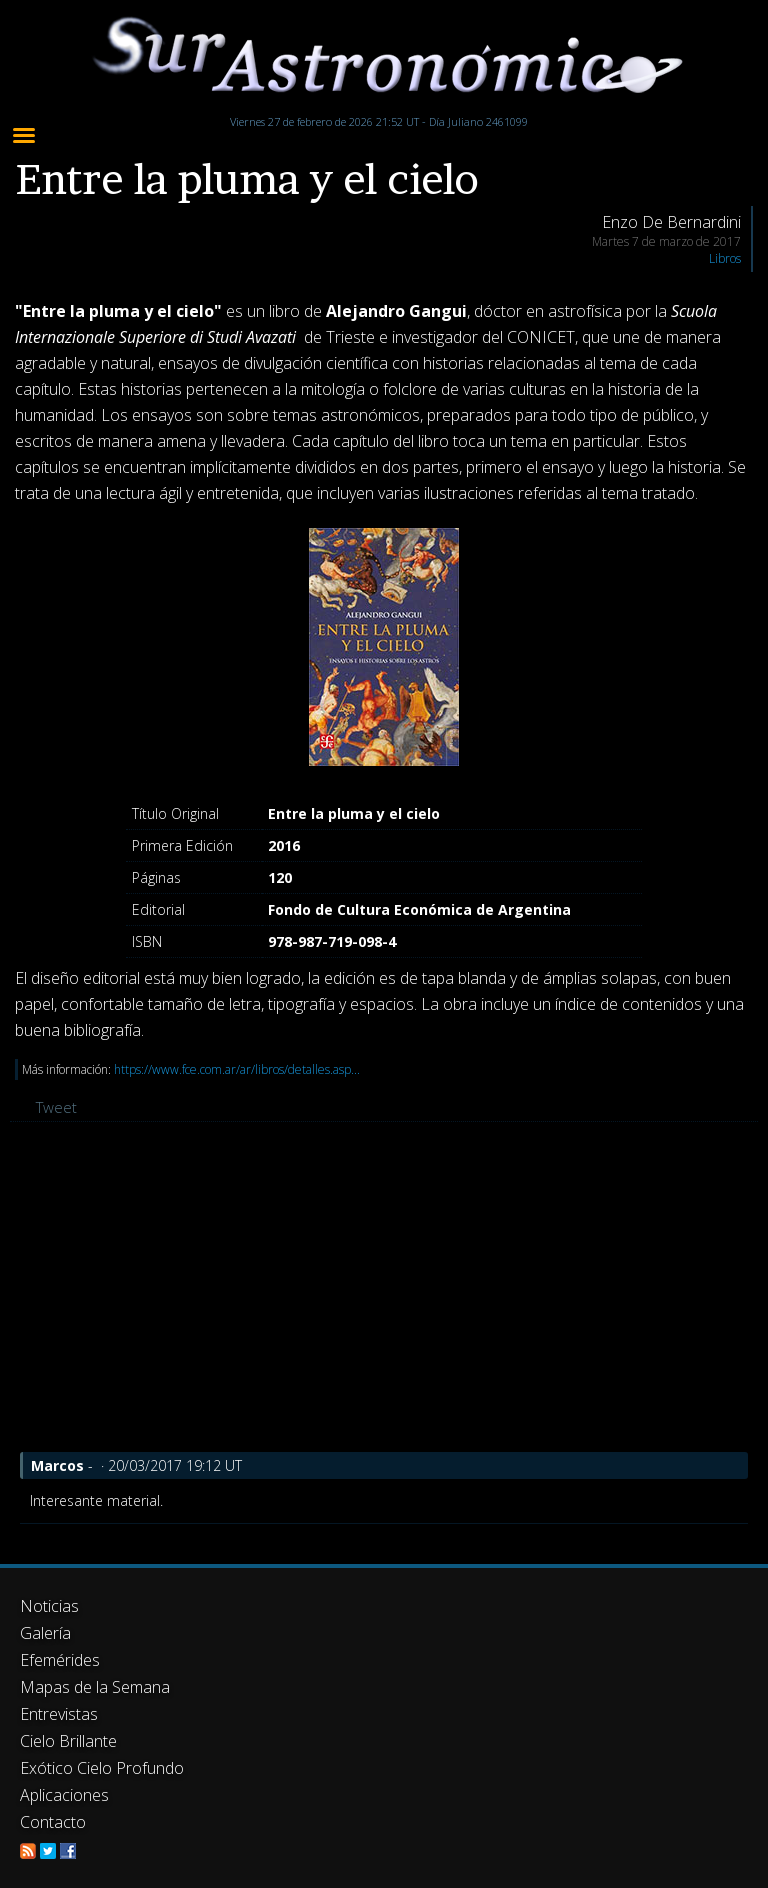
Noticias (49, 1606)
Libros (725, 258)
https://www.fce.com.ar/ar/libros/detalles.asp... (237, 1069)
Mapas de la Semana (95, 1687)
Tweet (56, 1107)
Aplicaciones (64, 1795)
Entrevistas (59, 1714)
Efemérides (60, 1660)
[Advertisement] (384, 1292)
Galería (45, 1633)
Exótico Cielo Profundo (102, 1768)
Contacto (53, 1822)
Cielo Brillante (68, 1741)
